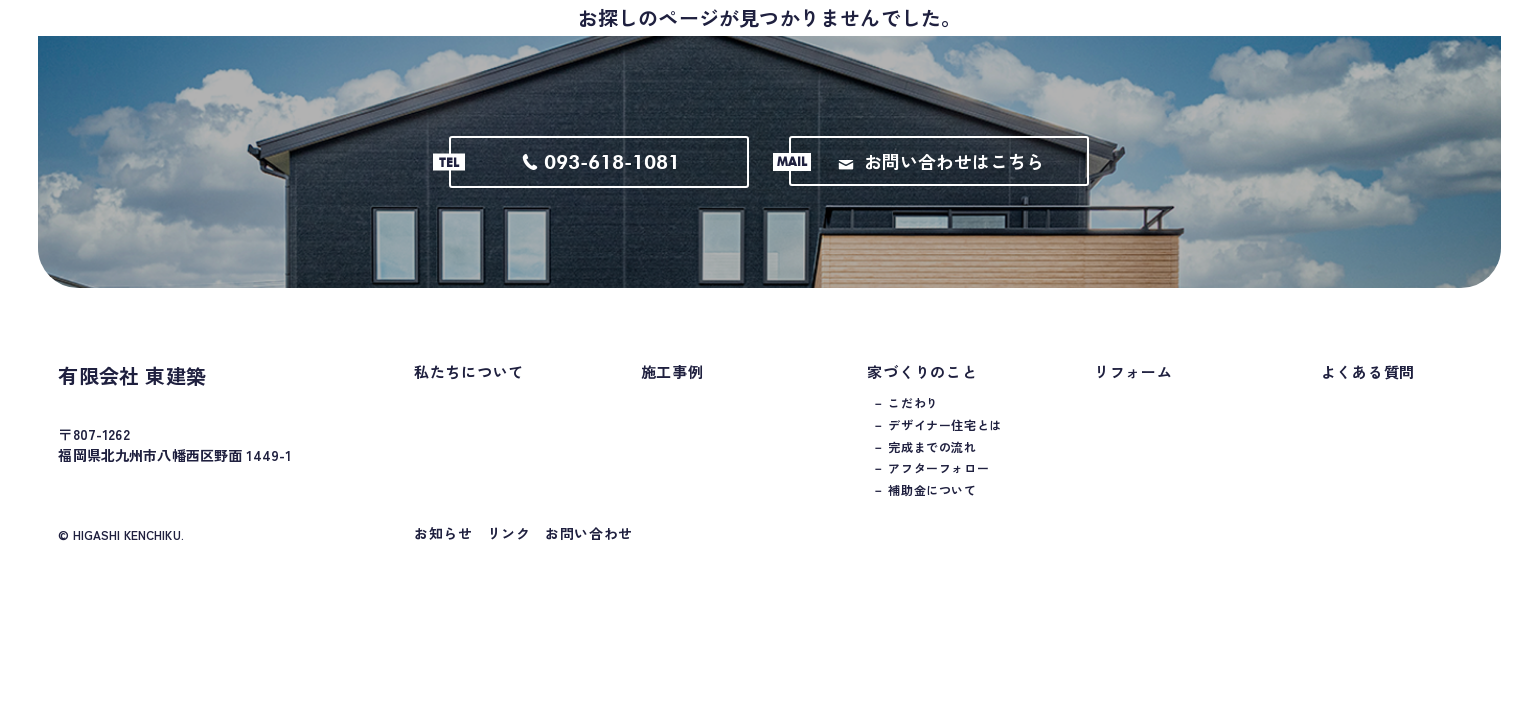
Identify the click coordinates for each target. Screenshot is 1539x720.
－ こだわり (905, 423)
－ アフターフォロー (930, 488)
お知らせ (443, 553)
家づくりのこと (922, 391)
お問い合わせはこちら (941, 181)
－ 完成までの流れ (924, 467)
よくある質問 (1368, 391)
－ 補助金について (924, 510)
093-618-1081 (601, 182)
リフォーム (1133, 391)
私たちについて (469, 391)
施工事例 (672, 391)
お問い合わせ (589, 553)
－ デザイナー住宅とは (937, 445)
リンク (509, 553)
